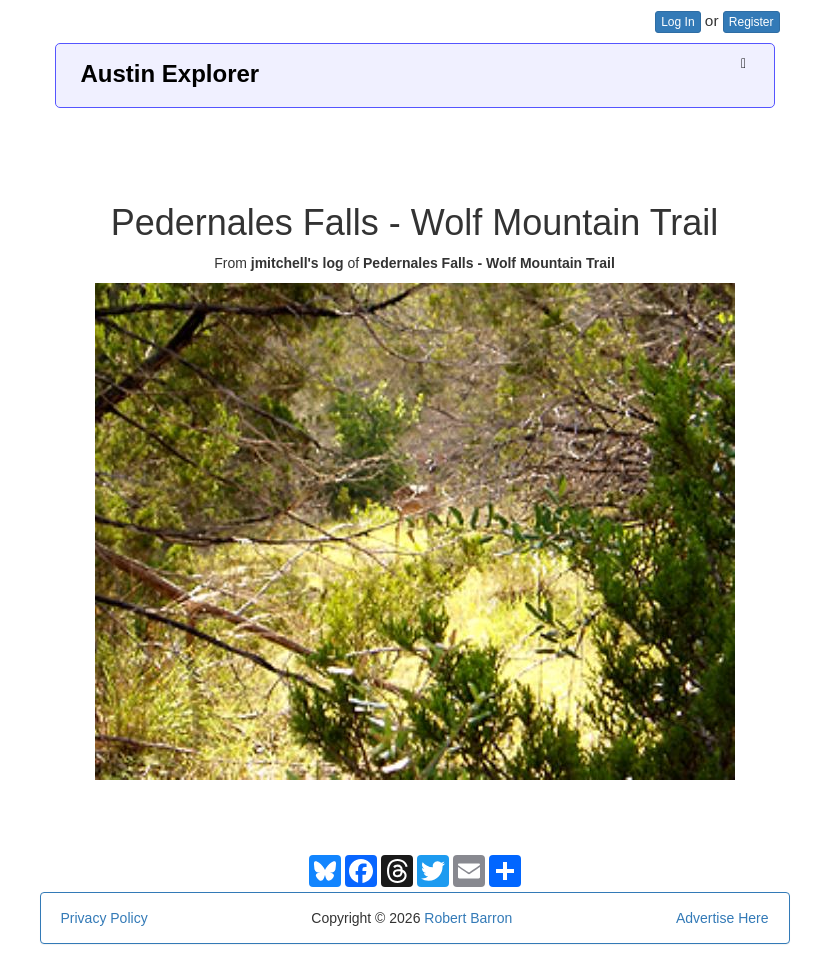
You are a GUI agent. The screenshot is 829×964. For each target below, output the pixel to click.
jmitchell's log (297, 263)
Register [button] (751, 22)
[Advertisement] (415, 148)
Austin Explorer (170, 73)
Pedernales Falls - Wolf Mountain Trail (489, 263)
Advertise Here (722, 918)
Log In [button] (677, 22)
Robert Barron (468, 918)
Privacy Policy (104, 918)
